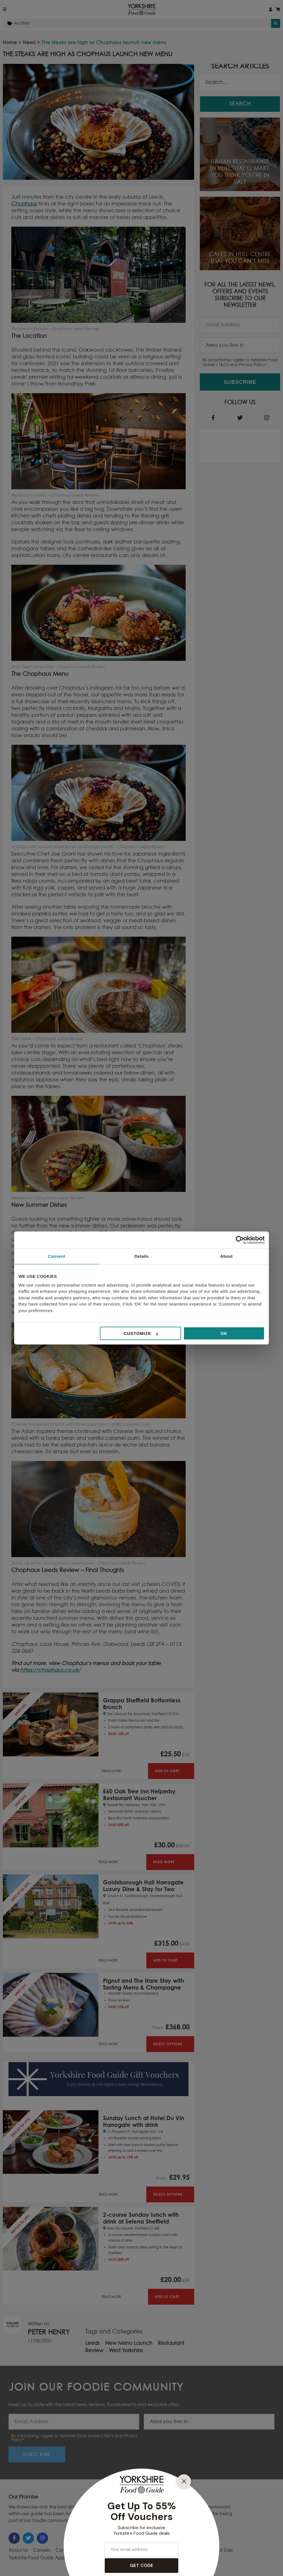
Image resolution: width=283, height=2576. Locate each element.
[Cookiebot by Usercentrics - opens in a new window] (240, 1240)
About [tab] (226, 1256)
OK (224, 1333)
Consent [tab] (56, 1256)
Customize (141, 1333)
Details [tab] (141, 1256)
